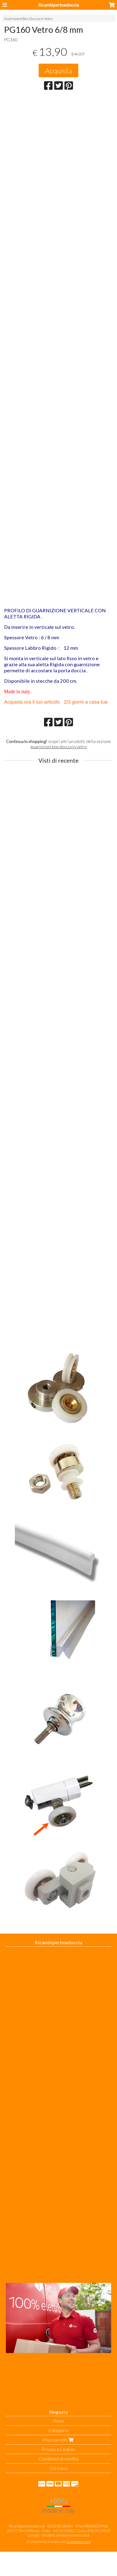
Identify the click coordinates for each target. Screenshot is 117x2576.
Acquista (58, 70)
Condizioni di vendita (59, 2458)
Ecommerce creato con (59, 2541)
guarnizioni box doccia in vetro (58, 746)
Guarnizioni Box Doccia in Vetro (28, 19)
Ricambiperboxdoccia (58, 5)
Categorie (58, 2430)
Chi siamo (58, 2468)
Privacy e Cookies (58, 2449)
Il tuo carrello (58, 2439)
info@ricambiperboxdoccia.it (66, 2535)
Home (58, 2420)
